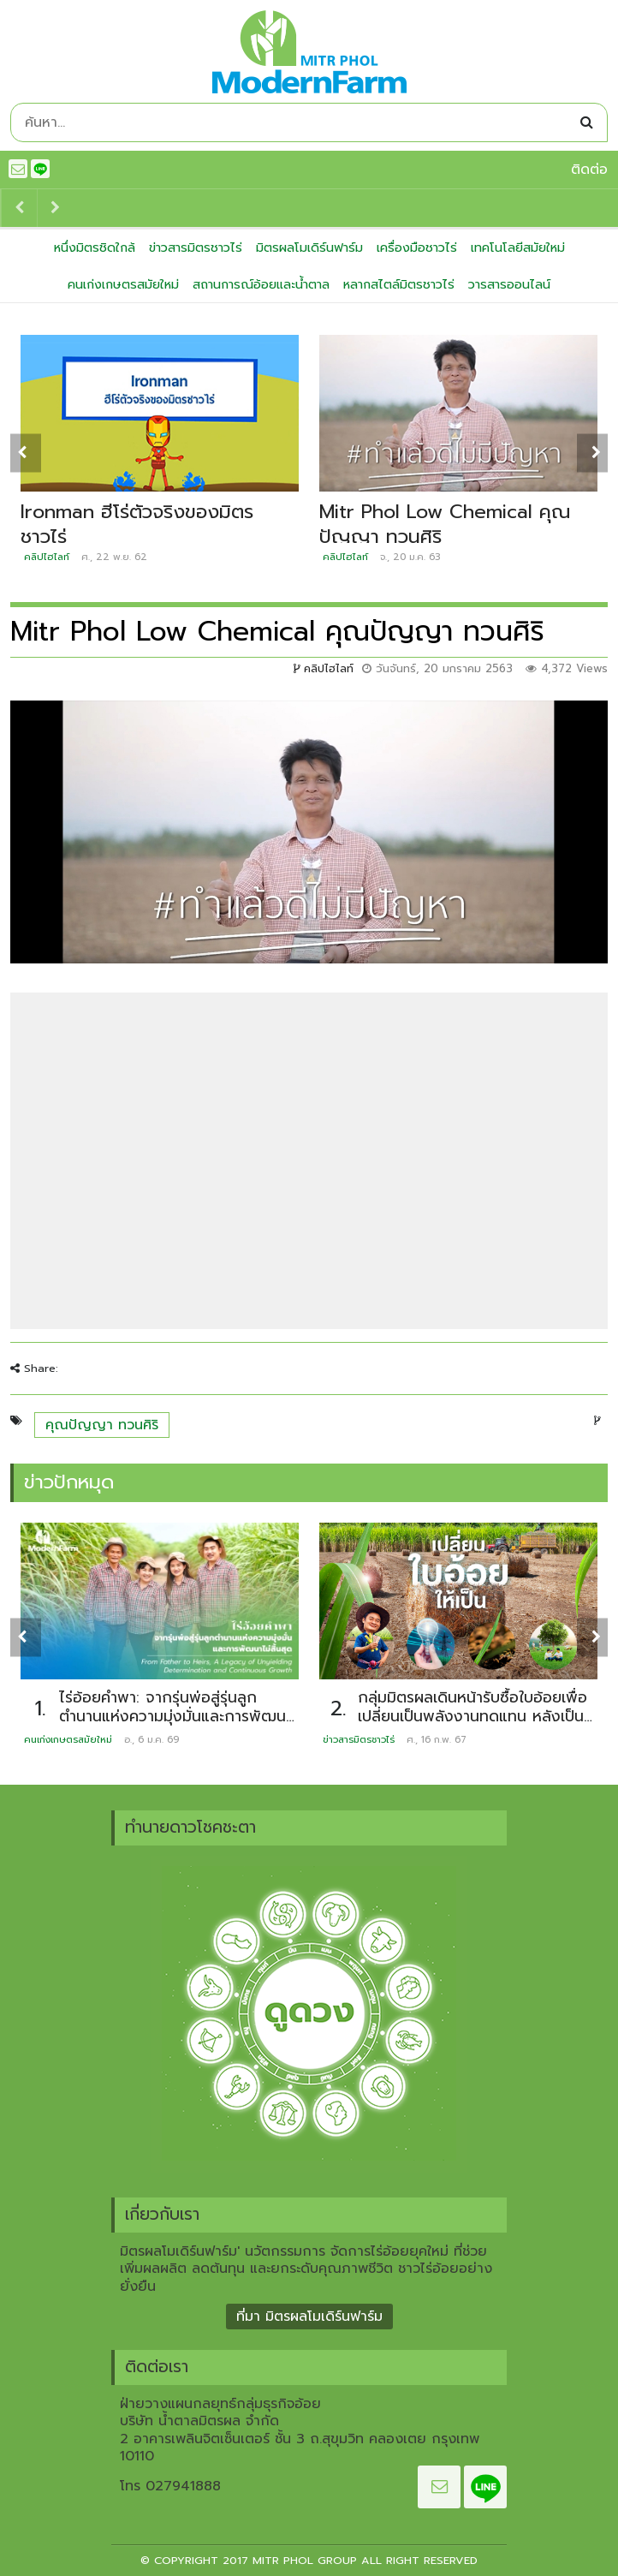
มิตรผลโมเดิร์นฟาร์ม (309, 247)
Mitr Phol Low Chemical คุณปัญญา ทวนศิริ (444, 524)
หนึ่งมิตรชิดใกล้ (94, 247)
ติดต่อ (589, 169)
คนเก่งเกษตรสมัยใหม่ (123, 284)
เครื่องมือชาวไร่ (417, 247)
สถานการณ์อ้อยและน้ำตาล (261, 284)
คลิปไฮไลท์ (46, 557)
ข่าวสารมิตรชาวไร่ (195, 247)
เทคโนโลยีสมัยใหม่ (518, 247)
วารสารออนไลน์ (509, 284)
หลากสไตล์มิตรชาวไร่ (399, 284)
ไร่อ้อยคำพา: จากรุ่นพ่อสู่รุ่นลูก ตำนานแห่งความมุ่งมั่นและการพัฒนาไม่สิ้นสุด (176, 1716)
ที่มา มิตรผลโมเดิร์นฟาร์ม (309, 2316)
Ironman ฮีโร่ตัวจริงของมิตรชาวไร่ (137, 524)
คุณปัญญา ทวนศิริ (101, 1425)
